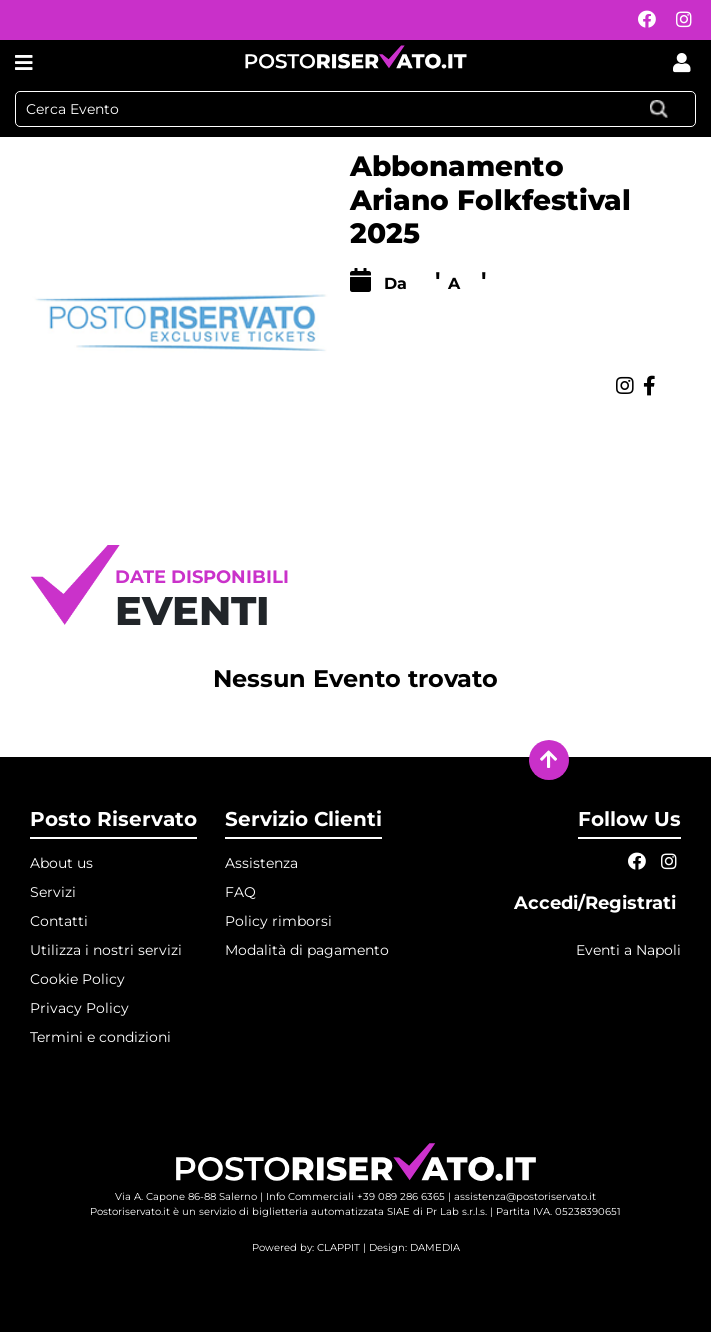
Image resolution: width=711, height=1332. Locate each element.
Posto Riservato (113, 819)
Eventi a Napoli (628, 950)
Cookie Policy (77, 979)
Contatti (59, 921)
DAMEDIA (435, 1247)
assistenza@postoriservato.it (525, 1196)
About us (61, 863)
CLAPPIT (338, 1247)
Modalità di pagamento (307, 950)
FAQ (240, 892)
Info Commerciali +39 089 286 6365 (355, 1196)
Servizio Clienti (303, 819)
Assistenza (261, 863)
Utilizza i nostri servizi (106, 950)
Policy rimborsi (278, 921)
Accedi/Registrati (597, 903)
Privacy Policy (79, 1008)
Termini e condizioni (100, 1037)
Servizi (53, 892)
